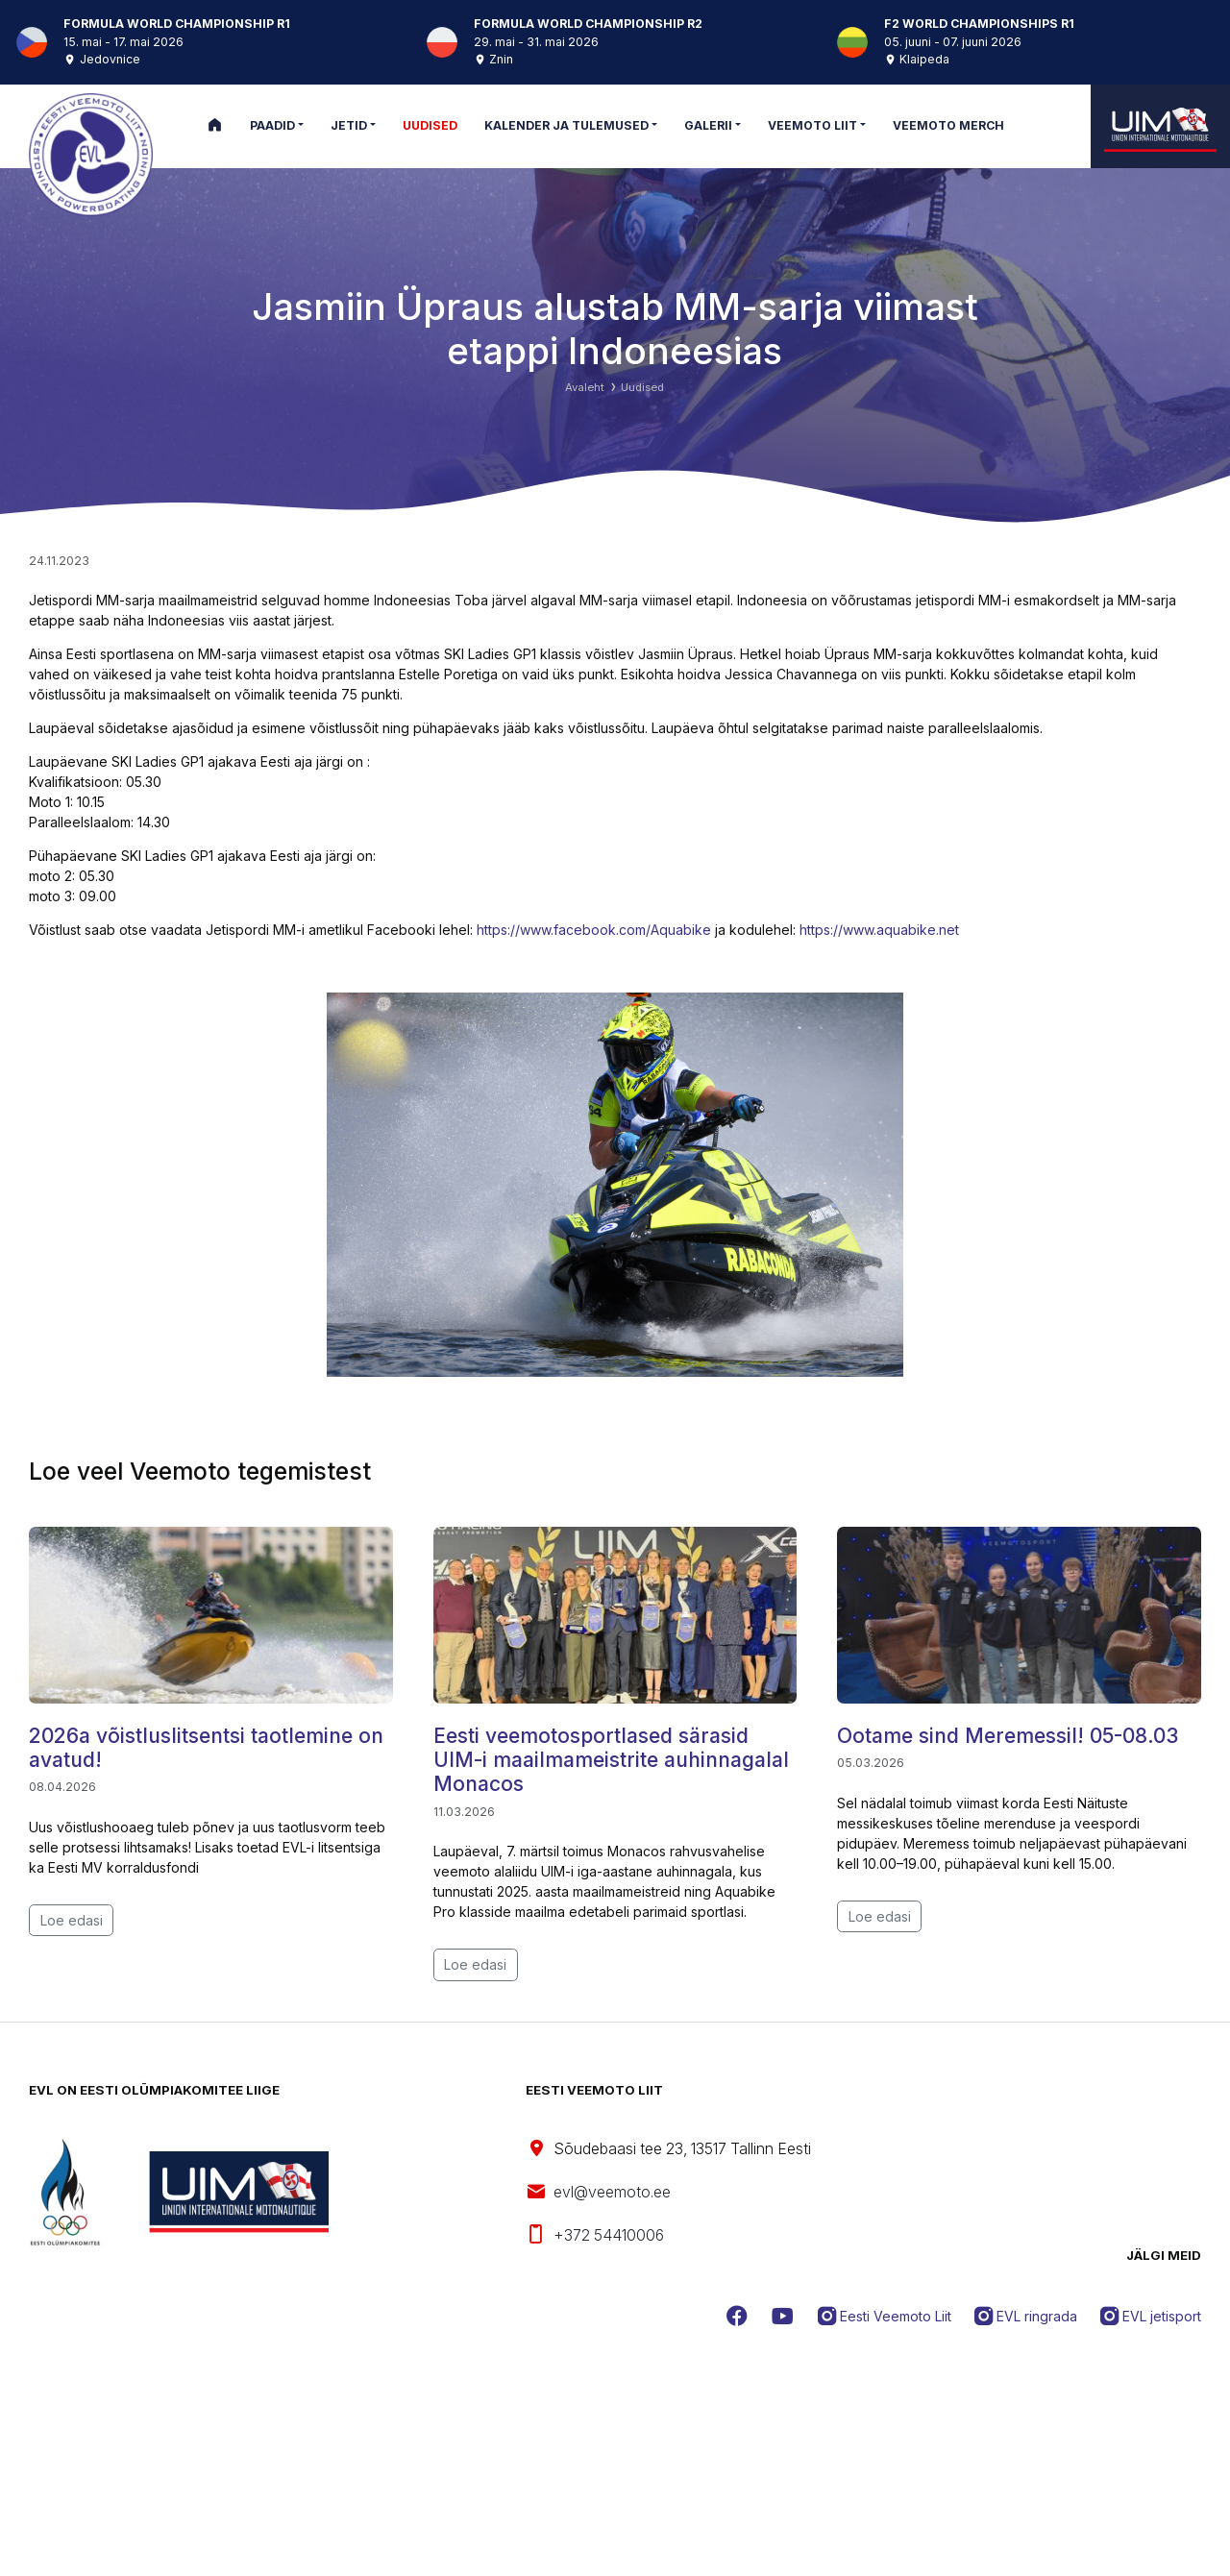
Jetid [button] (349, 125)
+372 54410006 (595, 2234)
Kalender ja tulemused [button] (566, 125)
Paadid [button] (272, 125)
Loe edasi (71, 1920)
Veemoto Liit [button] (812, 125)
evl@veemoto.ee (598, 2192)
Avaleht (584, 387)
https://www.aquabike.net (879, 929)
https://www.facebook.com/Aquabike (594, 929)
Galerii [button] (708, 125)
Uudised (642, 387)
